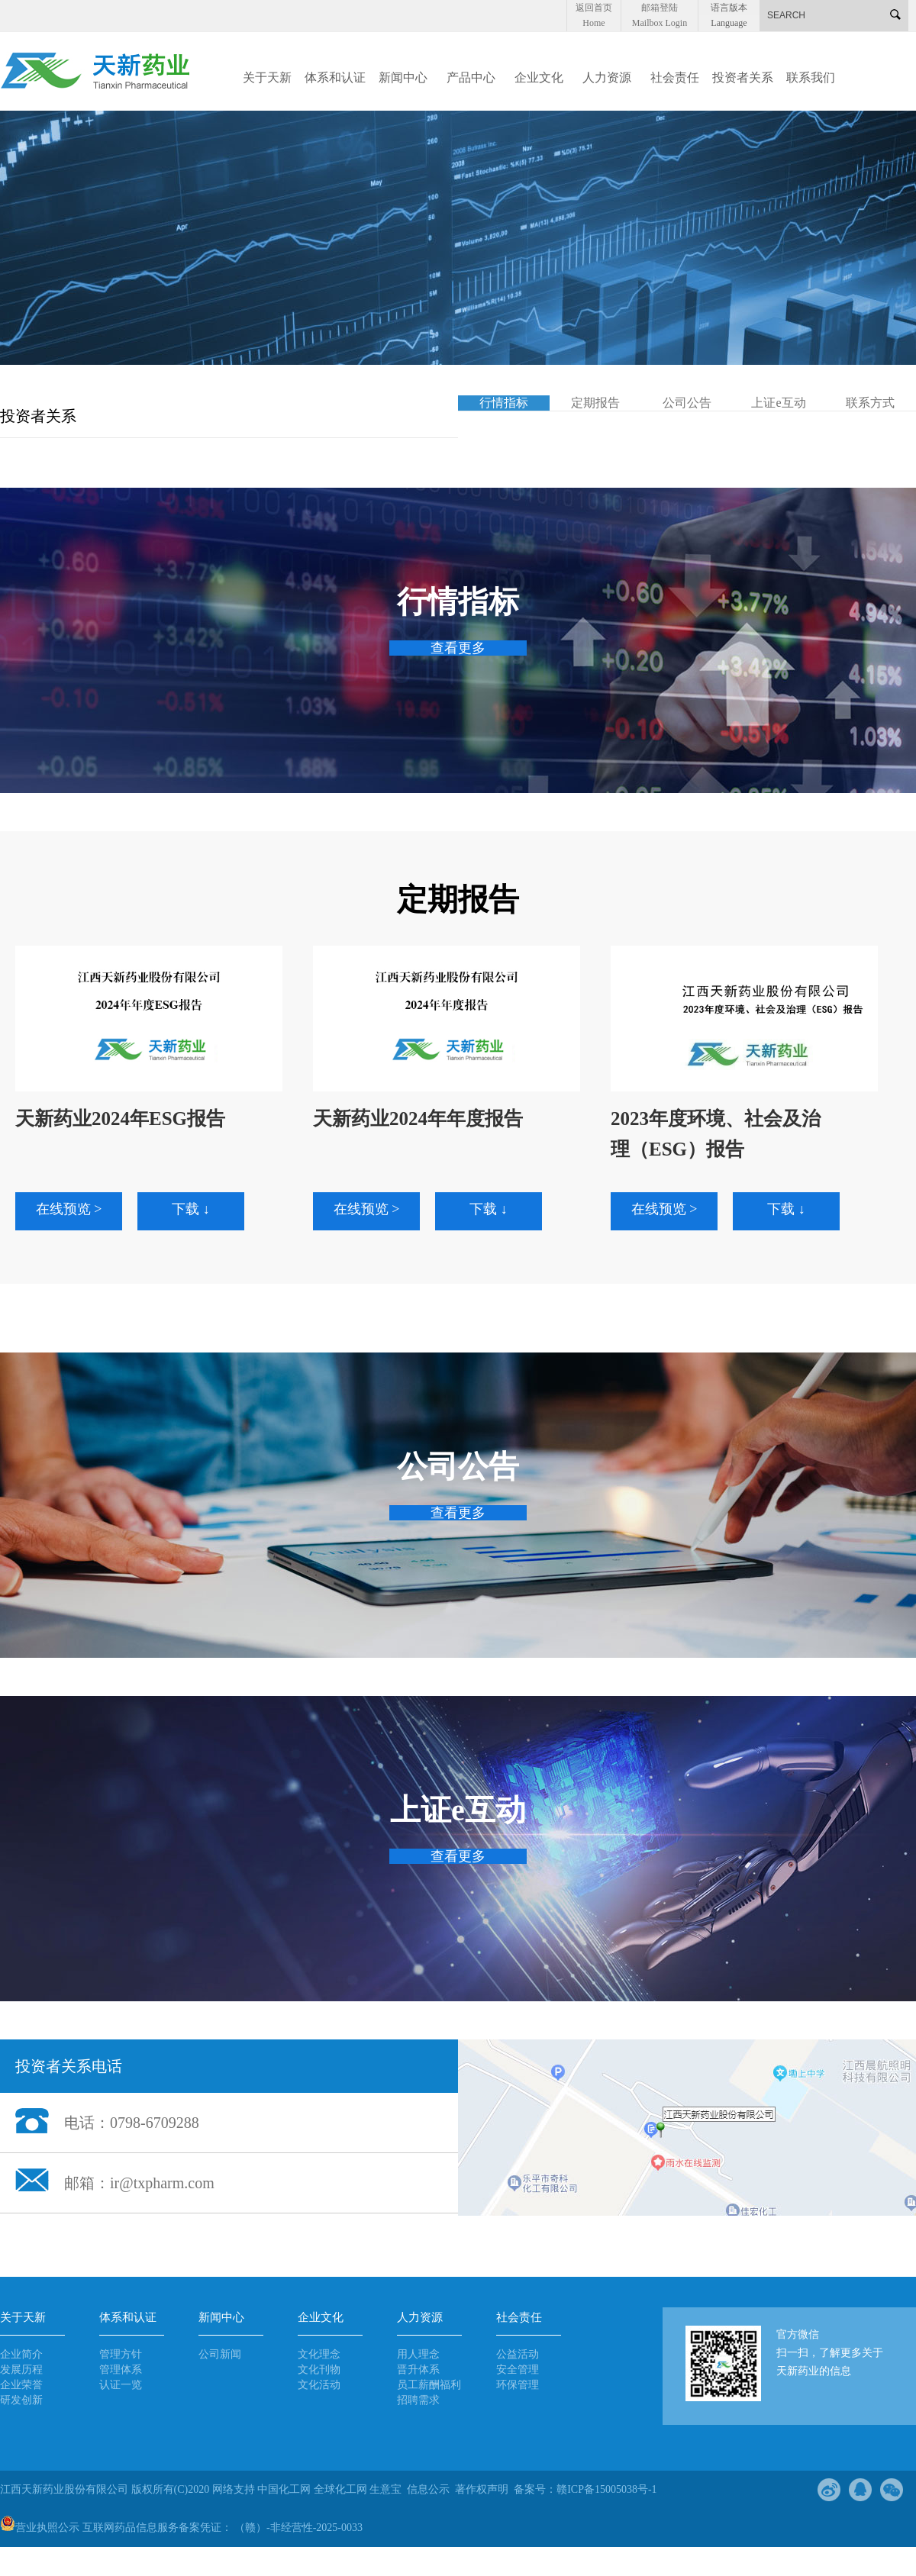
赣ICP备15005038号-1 (606, 2489)
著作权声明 (481, 2489)
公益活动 (517, 2354)
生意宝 (385, 2489)
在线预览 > (69, 1209)
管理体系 (120, 2369)
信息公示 (428, 2489)
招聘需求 (418, 2400)
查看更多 (458, 648)
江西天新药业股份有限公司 (65, 2489)
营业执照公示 (39, 2527)
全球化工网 (340, 2489)
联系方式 (870, 402)
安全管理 (517, 2369)
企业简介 (21, 2354)
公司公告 (687, 402)
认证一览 (120, 2385)
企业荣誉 (21, 2385)
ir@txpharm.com (162, 2183)
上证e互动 (778, 402)
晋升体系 (418, 2369)
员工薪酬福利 (429, 2385)
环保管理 (517, 2385)
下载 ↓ (191, 1209)
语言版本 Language (729, 8)
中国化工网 (284, 2489)
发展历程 (21, 2369)
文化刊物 (319, 2369)
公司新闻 (219, 2354)
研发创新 (21, 2400)
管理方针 (120, 2354)
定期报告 (595, 402)
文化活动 (319, 2385)
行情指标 (503, 402)
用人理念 (418, 2354)
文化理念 (319, 2354)
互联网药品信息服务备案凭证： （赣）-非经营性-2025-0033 (222, 2527)
